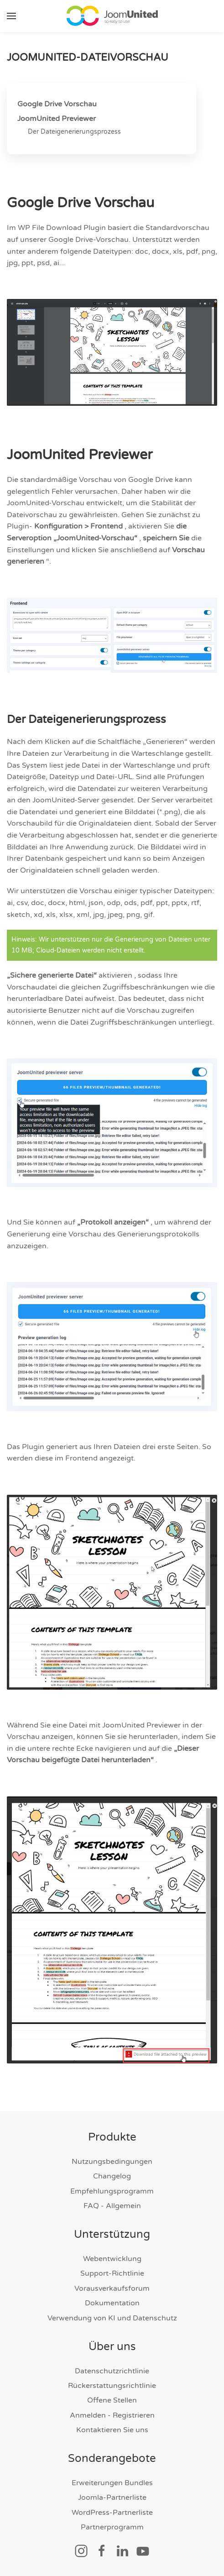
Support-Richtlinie (112, 2273)
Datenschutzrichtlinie (112, 2371)
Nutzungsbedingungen (112, 2161)
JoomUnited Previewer (56, 118)
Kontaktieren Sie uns (112, 2430)
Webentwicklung (112, 2258)
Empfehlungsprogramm (112, 2191)
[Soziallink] (81, 2550)
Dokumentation (112, 2303)
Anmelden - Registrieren (112, 2415)
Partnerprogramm (112, 2527)
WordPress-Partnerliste (112, 2512)
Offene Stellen (112, 2400)
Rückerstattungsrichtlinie (112, 2385)
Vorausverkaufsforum (112, 2288)
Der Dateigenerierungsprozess (74, 132)
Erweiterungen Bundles (112, 2482)
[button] (11, 16)
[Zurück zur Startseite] (112, 16)
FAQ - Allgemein (112, 2205)
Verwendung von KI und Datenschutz (112, 2318)
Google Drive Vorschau (57, 104)
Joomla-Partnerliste (112, 2498)
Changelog (112, 2176)
